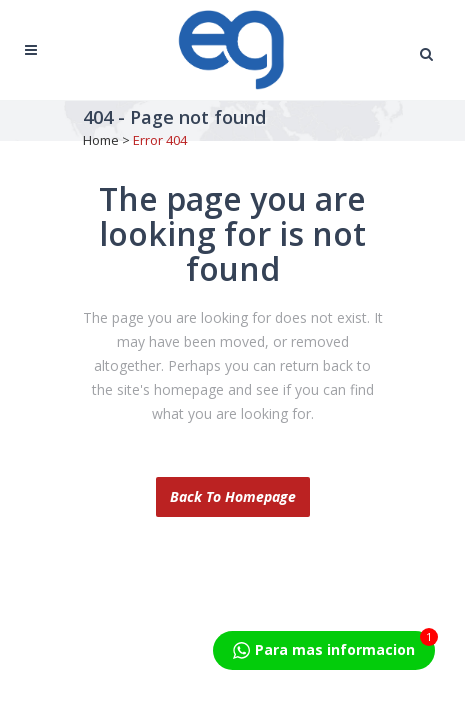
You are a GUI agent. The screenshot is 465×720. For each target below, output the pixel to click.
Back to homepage (233, 496)
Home (101, 140)
